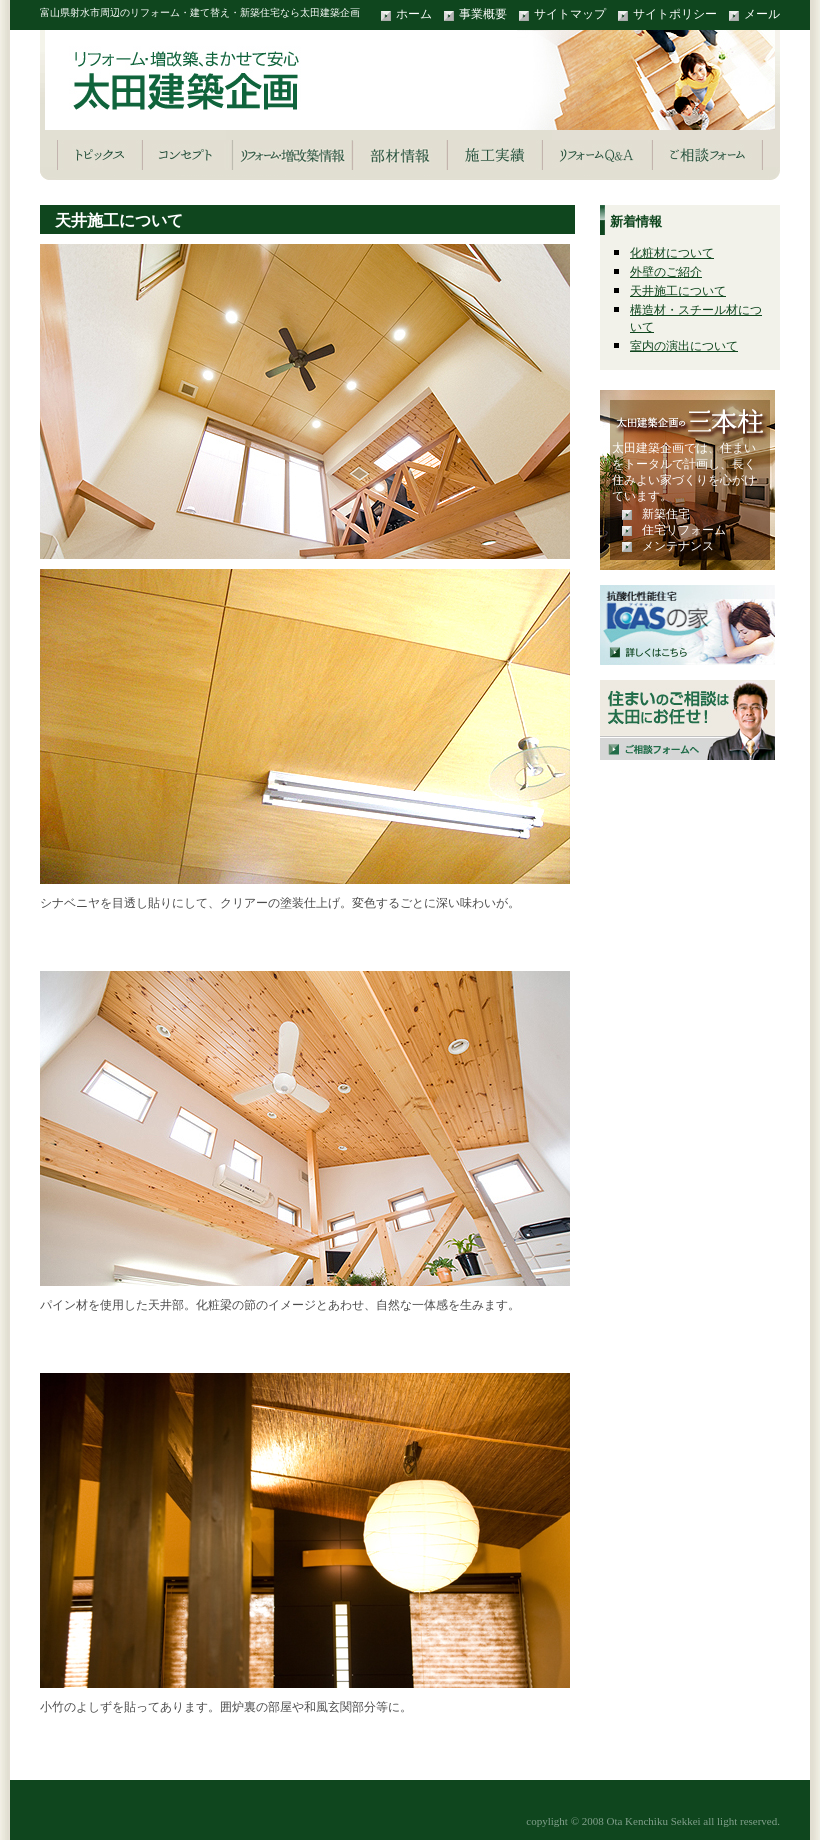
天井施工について (678, 291)
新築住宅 (666, 514)
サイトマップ (570, 14)
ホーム (414, 14)
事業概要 (483, 14)
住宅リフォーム (684, 530)
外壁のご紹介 (666, 272)
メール (762, 14)
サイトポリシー (675, 14)
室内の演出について (684, 346)
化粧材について (672, 253)
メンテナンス (678, 546)
